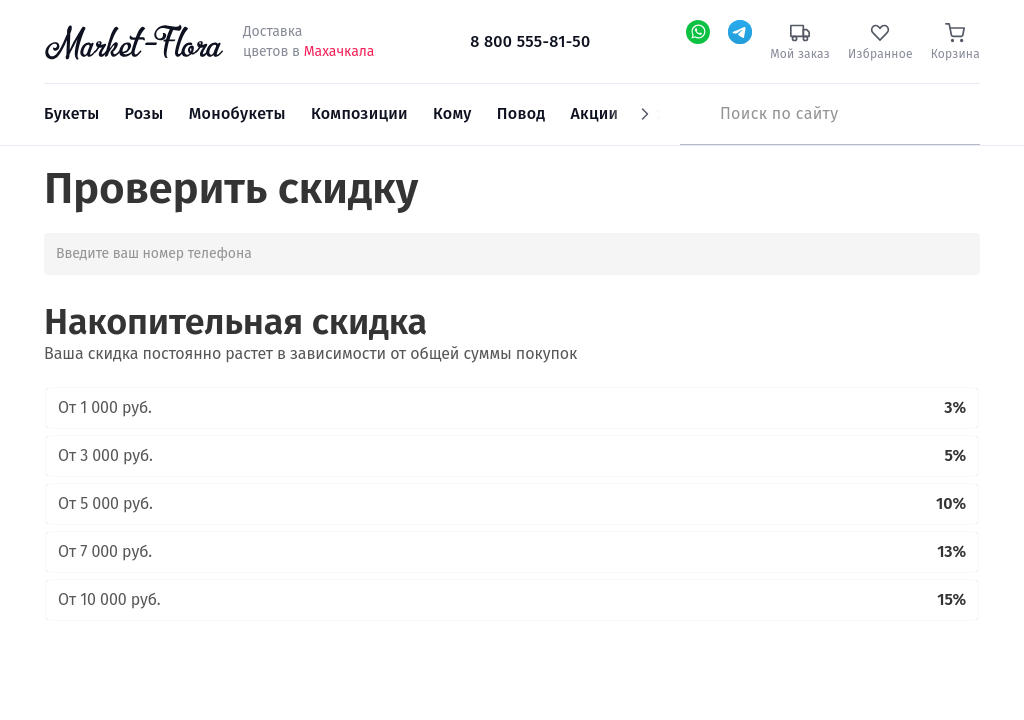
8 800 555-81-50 (530, 41)
